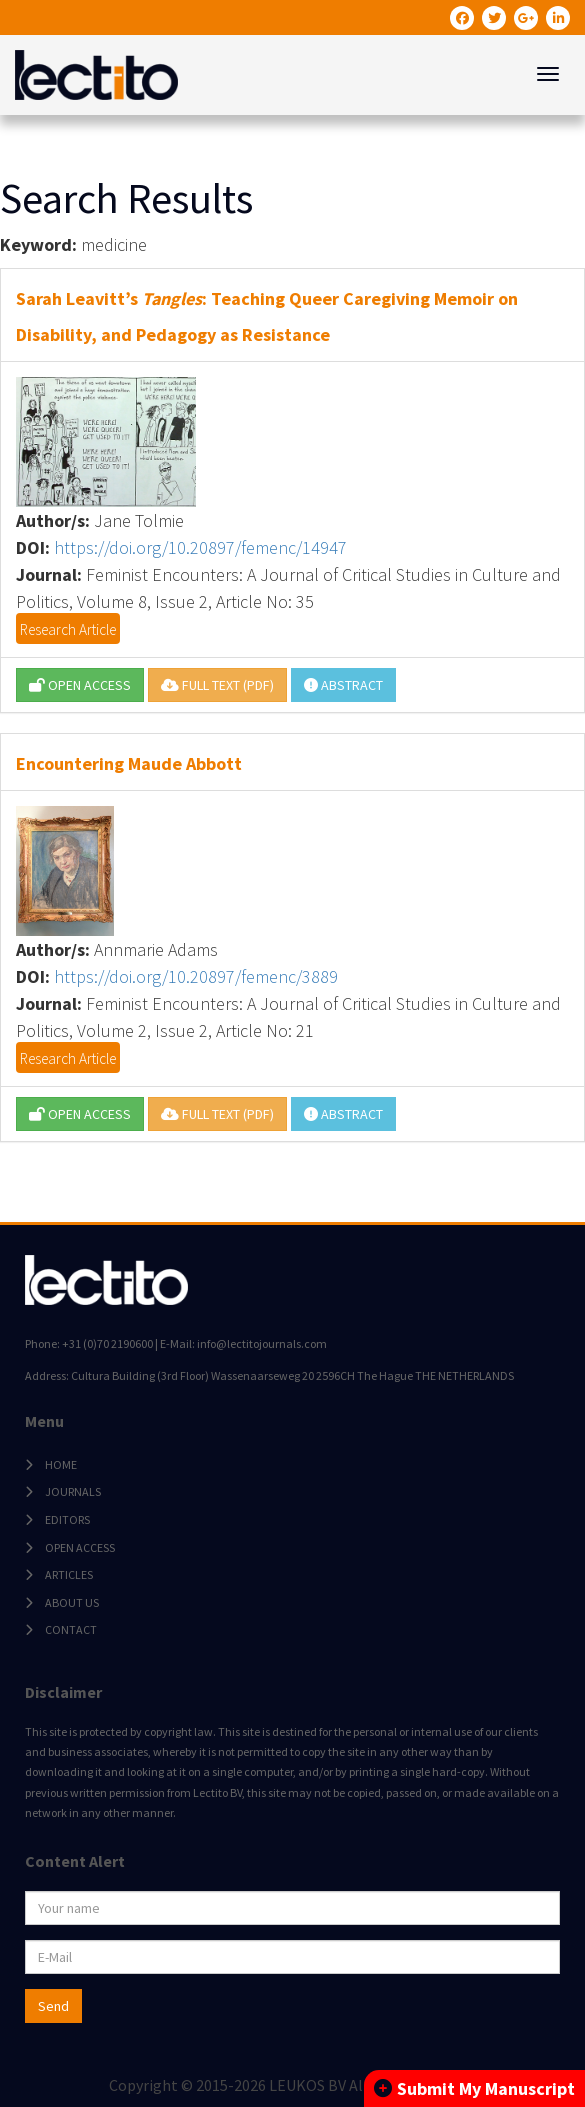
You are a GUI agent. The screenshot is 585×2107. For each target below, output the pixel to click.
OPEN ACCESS (80, 685)
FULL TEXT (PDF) (217, 685)
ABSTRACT (343, 685)
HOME (61, 1464)
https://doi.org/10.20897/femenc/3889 (196, 976)
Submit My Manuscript (474, 2088)
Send (53, 2006)
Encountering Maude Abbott (129, 763)
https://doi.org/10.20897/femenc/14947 (200, 547)
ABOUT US (72, 1602)
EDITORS (67, 1519)
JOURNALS (73, 1491)
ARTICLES (69, 1574)
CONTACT (71, 1629)
